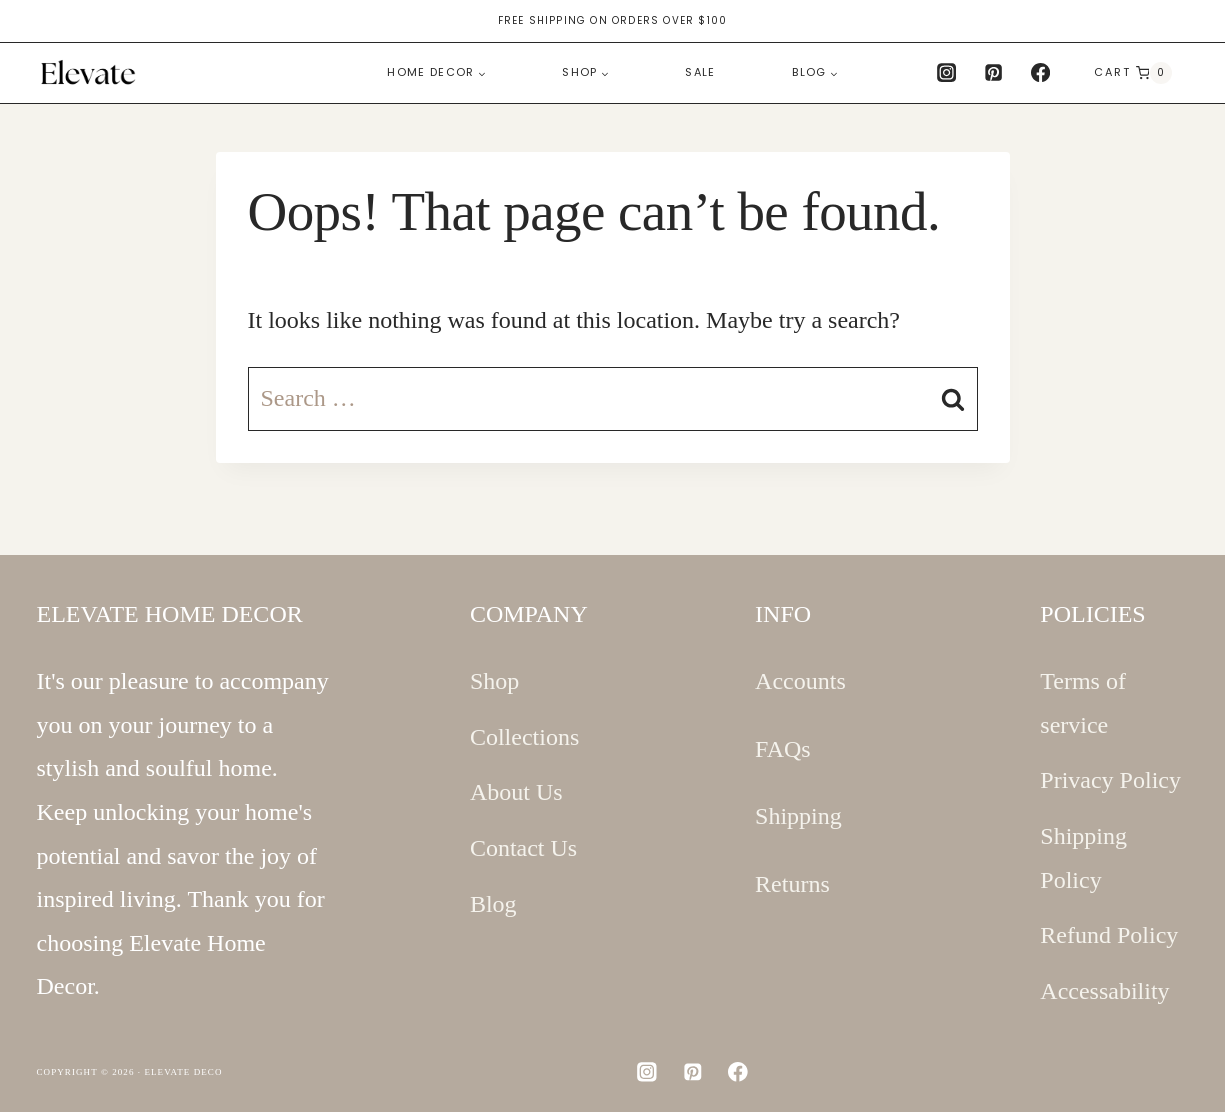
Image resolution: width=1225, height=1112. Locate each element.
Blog (493, 904)
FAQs (783, 749)
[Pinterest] (994, 73)
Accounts (800, 681)
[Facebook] (1041, 73)
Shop (494, 681)
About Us (516, 792)
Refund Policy (1109, 935)
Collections (524, 737)
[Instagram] (946, 73)
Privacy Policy (1110, 780)
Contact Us (523, 848)
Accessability (1104, 991)
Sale (700, 72)
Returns (792, 884)
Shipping (798, 816)
